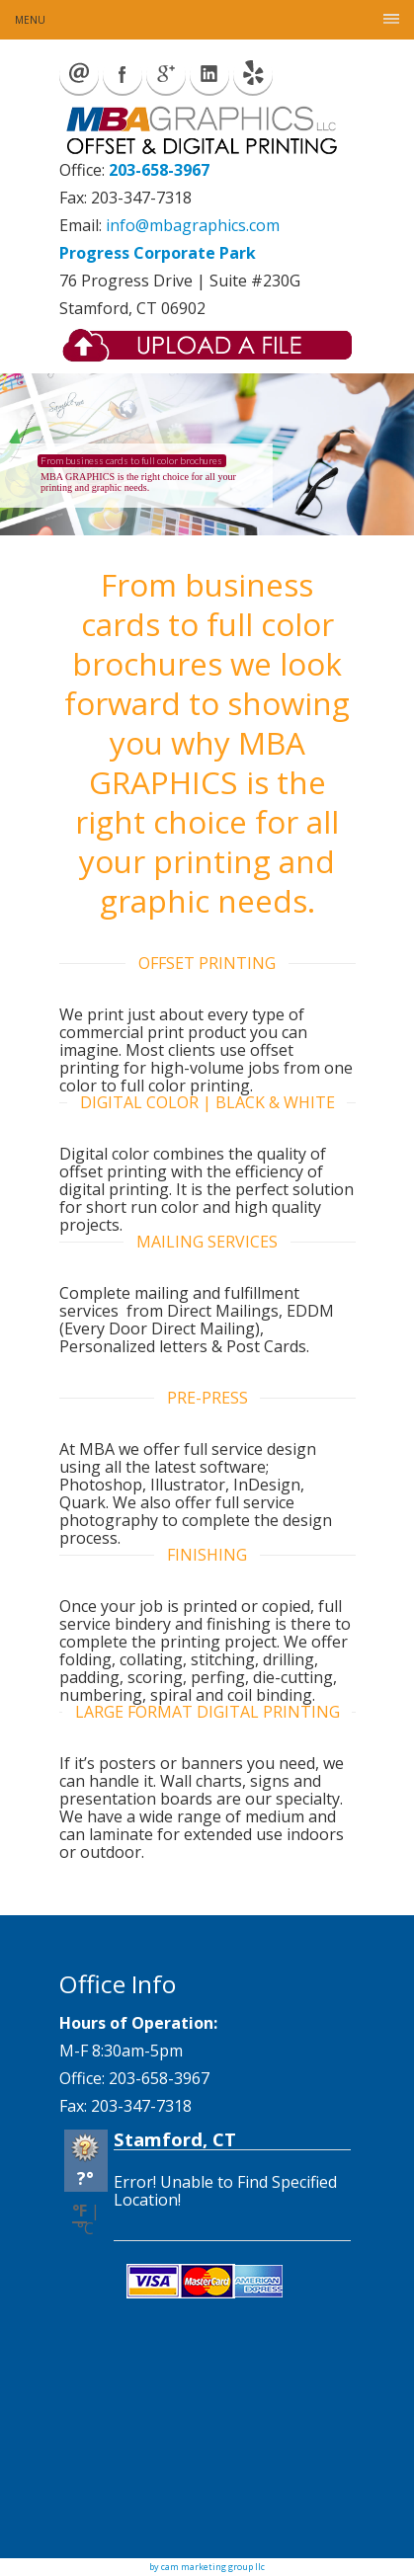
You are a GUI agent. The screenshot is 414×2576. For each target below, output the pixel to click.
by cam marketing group (201, 2566)
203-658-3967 (159, 170)
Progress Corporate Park (157, 253)
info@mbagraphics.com (193, 225)
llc (259, 2566)
